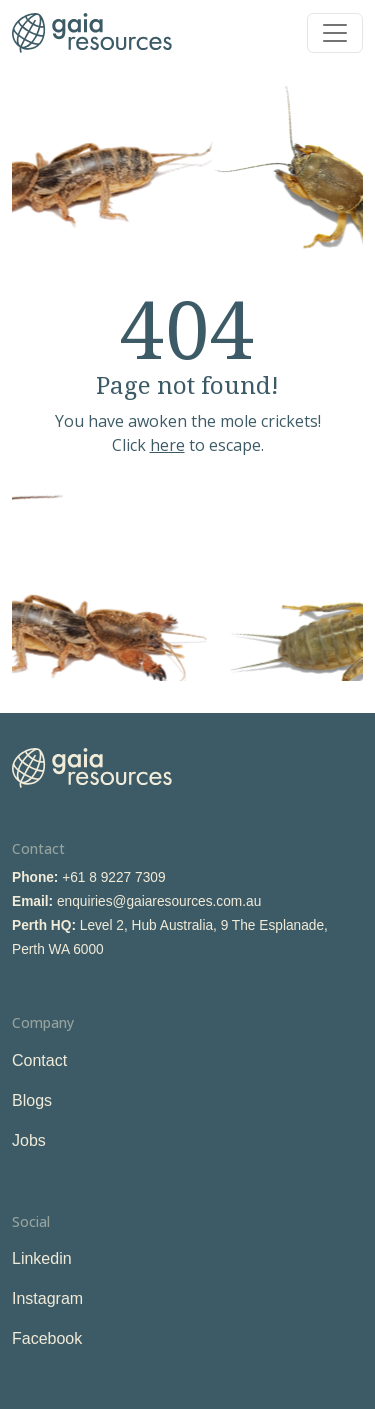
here (167, 445)
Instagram (47, 1298)
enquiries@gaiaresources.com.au (159, 901)
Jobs (29, 1140)
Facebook (47, 1338)
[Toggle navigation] (335, 33)
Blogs (32, 1100)
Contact (39, 1060)
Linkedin (42, 1258)
